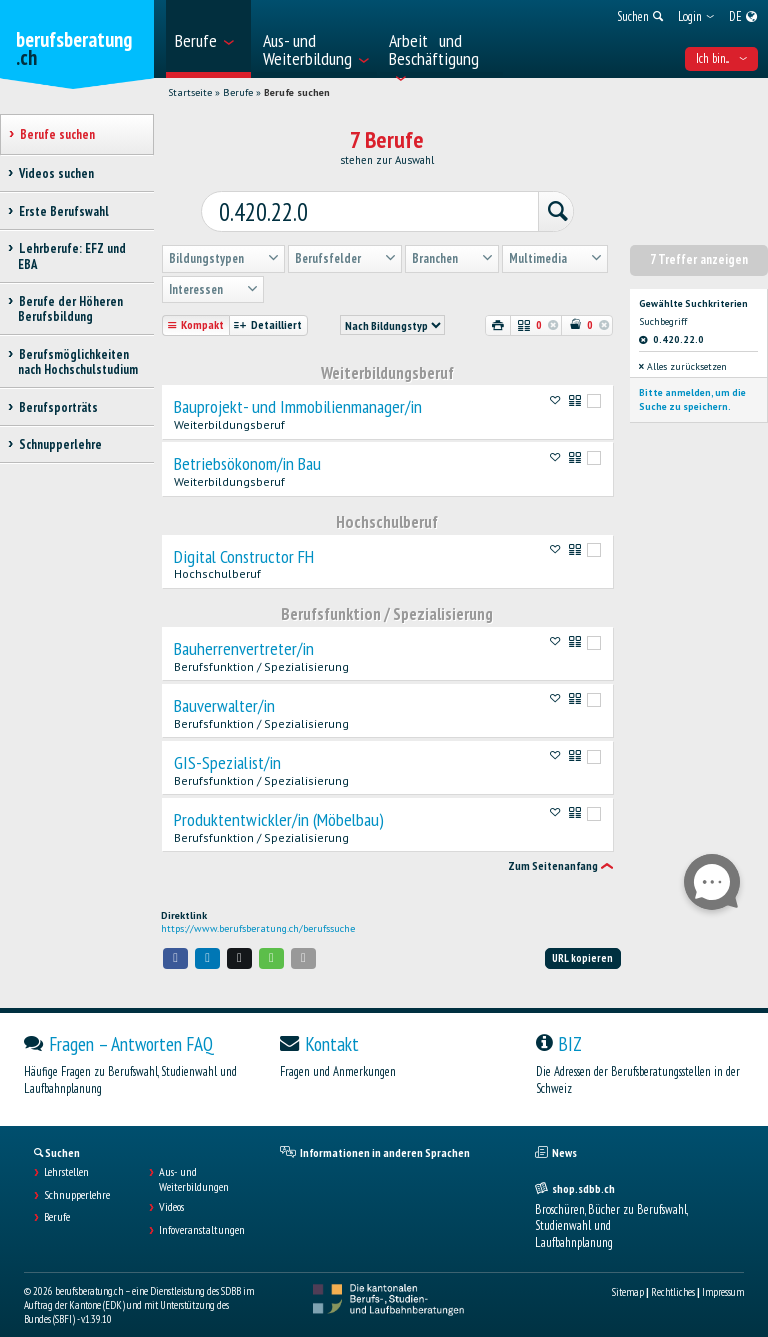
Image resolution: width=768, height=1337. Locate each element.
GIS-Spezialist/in (227, 748)
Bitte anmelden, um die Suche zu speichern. (692, 384)
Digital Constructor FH (244, 542)
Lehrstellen (66, 1157)
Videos (171, 1192)
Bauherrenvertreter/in (244, 634)
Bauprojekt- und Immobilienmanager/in (298, 392)
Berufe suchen (297, 92)
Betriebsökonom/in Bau (247, 449)
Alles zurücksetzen (683, 351)
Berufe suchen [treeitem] (57, 134)
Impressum (723, 1277)
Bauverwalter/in (224, 691)
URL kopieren (582, 943)
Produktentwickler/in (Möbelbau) (279, 805)
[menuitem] (208, 39)
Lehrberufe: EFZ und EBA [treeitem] (72, 256)
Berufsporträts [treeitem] (58, 407)
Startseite (190, 92)
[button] (176, 943)
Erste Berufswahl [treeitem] (63, 211)
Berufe (238, 92)
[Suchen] (529, 201)
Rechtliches (673, 1277)
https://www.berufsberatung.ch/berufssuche (258, 913)
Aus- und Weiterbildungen (194, 1164)
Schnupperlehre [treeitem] (60, 444)
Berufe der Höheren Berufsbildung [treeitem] (70, 309)
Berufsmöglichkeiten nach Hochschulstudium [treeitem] (78, 362)
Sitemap (628, 1277)
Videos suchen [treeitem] (56, 173)
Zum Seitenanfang (553, 851)
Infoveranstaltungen (202, 1215)
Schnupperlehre (77, 1180)
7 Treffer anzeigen (699, 244)
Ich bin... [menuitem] (721, 58)
